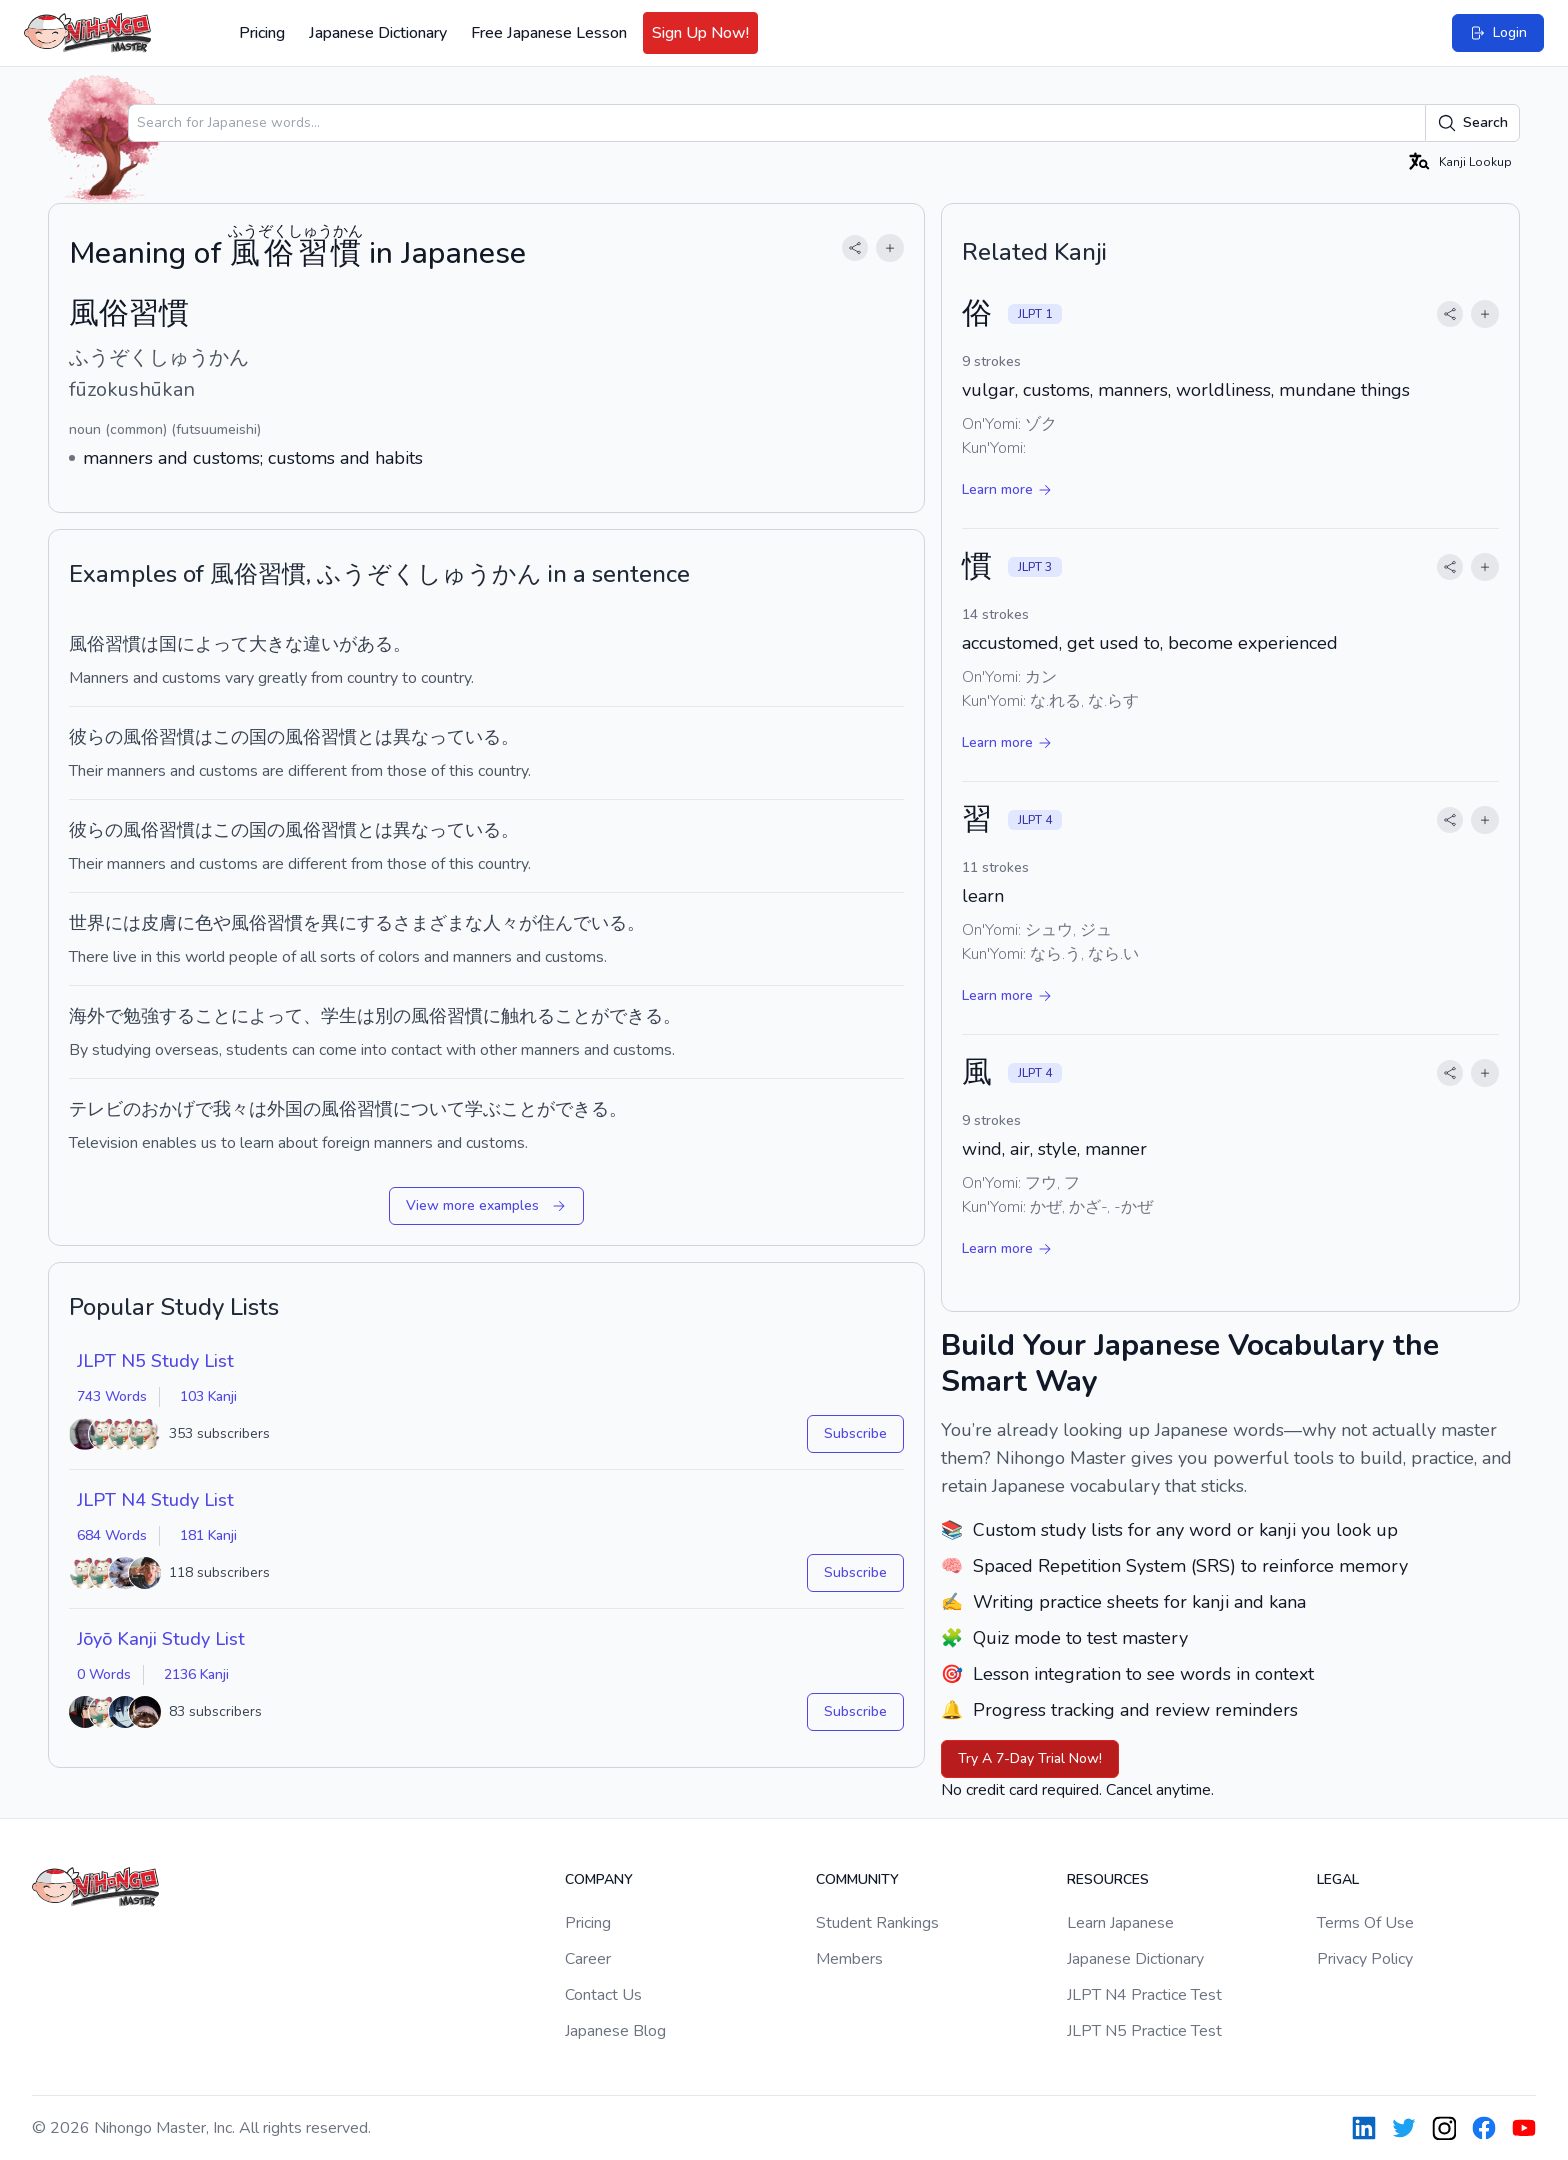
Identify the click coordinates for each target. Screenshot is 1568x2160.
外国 (285, 1109)
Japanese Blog (615, 2031)
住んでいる (582, 923)
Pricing (262, 33)
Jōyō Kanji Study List (161, 1639)
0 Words (104, 1674)
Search (1472, 123)
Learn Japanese (1120, 1923)
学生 (339, 1016)
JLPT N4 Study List (155, 1500)
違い (321, 644)
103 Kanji (208, 1396)
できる (582, 1109)
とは (375, 737)
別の (393, 1016)
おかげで (177, 1109)
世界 (87, 923)
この (231, 737)
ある (375, 644)
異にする (357, 923)
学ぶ (483, 1109)
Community (857, 1879)
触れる (528, 1016)
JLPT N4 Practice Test (1144, 1995)
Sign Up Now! (700, 33)
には (123, 923)
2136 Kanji (196, 1674)
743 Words (112, 1396)
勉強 (141, 1016)
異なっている (447, 737)
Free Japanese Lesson (549, 33)
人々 (501, 923)
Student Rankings (877, 1923)
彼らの (96, 737)
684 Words (112, 1535)
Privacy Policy (1365, 1959)
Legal (1338, 1879)
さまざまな (438, 923)
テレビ (96, 1109)
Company (599, 1879)
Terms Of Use (1365, 1923)
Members (849, 1959)
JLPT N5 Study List (155, 1361)
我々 (231, 1109)
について (429, 1109)
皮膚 (159, 923)
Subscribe (855, 1433)
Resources (1108, 1879)
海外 (87, 1016)
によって (213, 644)
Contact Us (603, 1995)
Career (588, 1959)
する (177, 1016)
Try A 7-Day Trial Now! (1030, 1758)
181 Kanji (208, 1535)
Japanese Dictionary (378, 33)
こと (213, 1016)
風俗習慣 (159, 737)
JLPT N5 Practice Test (1144, 2031)
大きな (276, 644)
